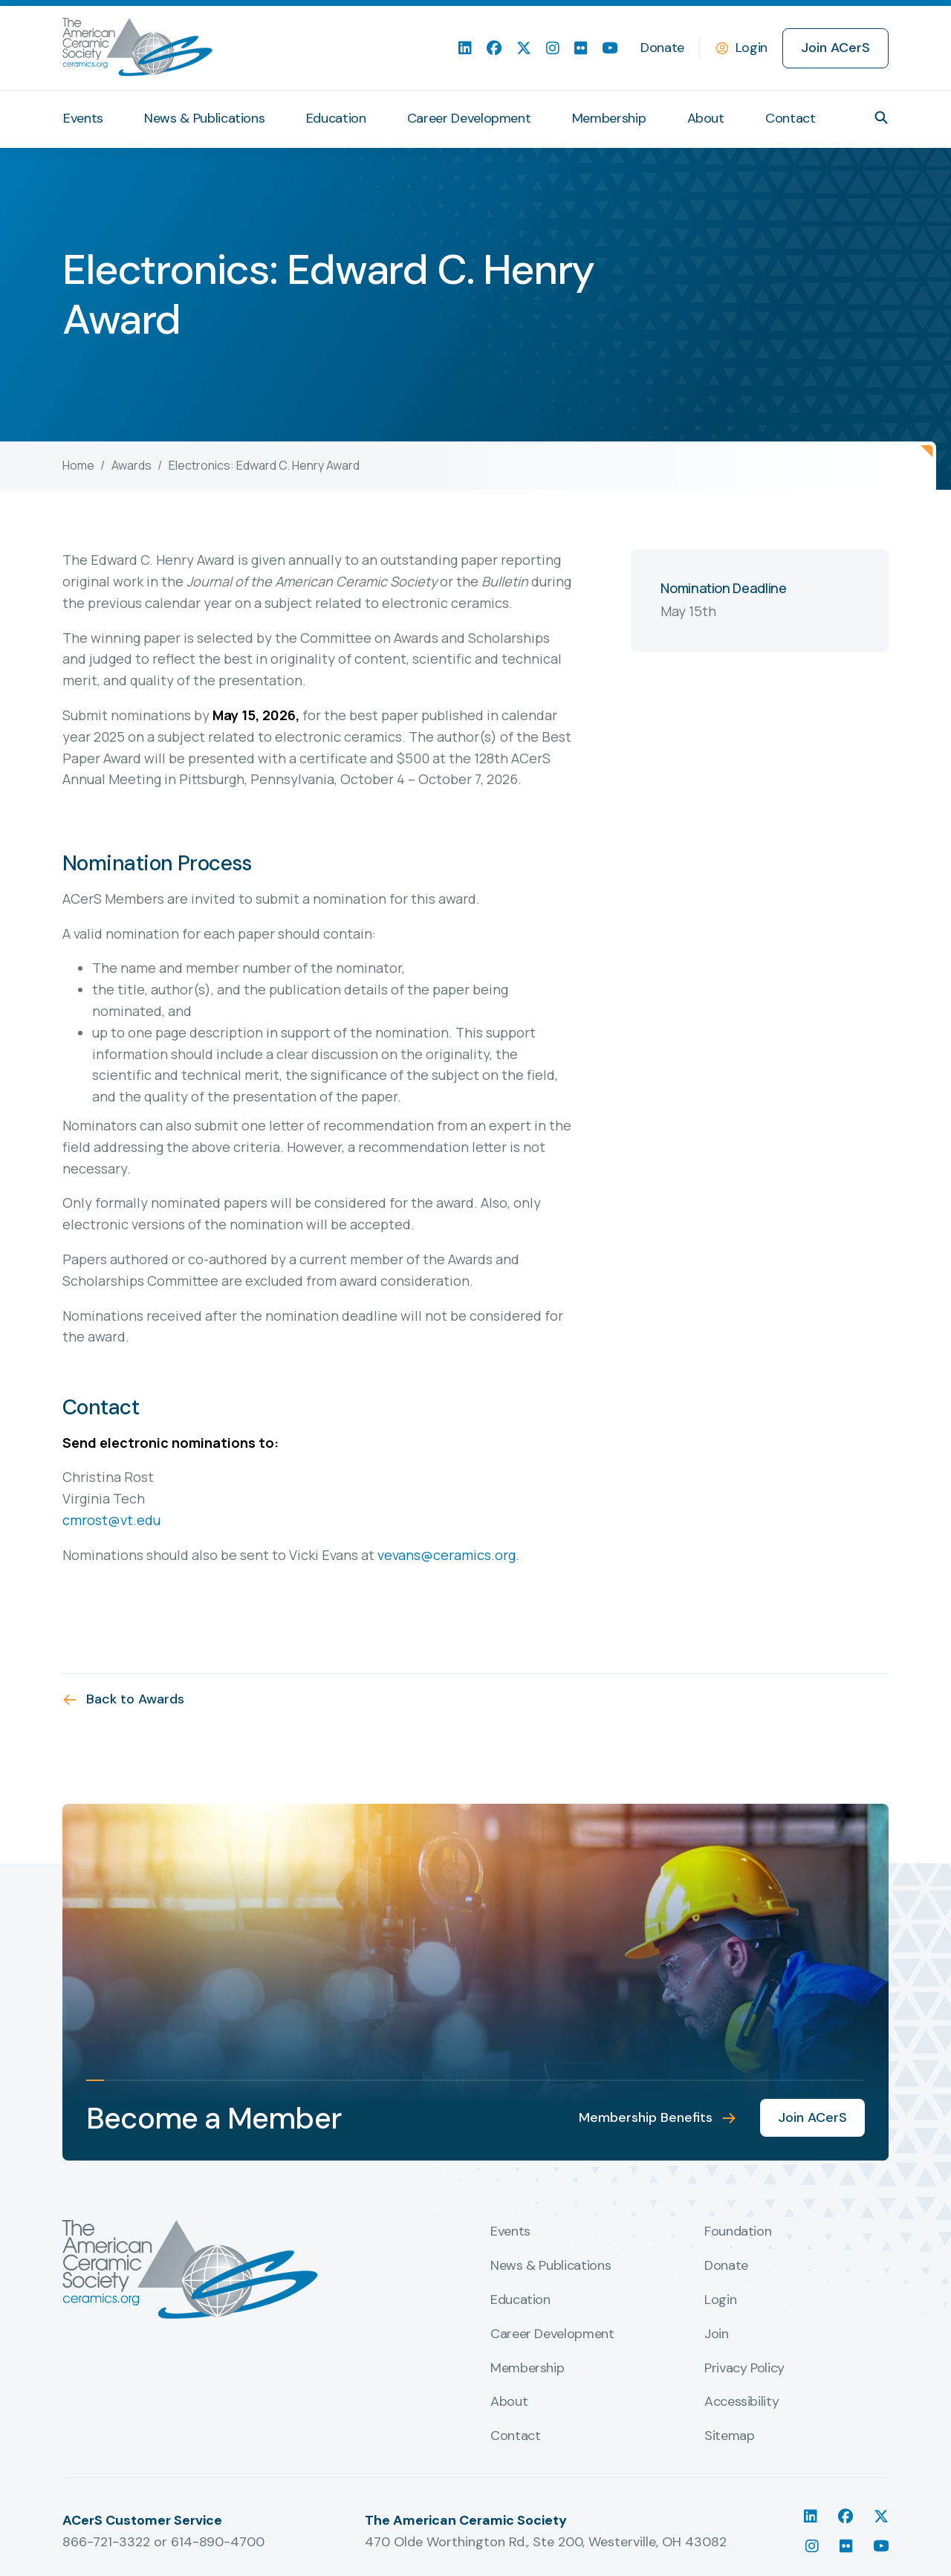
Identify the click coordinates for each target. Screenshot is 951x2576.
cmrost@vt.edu (111, 1520)
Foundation (737, 2231)
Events (83, 118)
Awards (131, 465)
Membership (609, 118)
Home (78, 465)
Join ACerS (835, 47)
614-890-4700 (217, 2542)
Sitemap (729, 2436)
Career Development (469, 118)
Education (336, 118)
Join (716, 2334)
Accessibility (741, 2402)
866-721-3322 (106, 2542)
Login (751, 47)
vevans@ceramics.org (446, 1555)
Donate (662, 47)
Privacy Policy (744, 2368)
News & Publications (204, 118)
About (705, 118)
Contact (790, 118)
